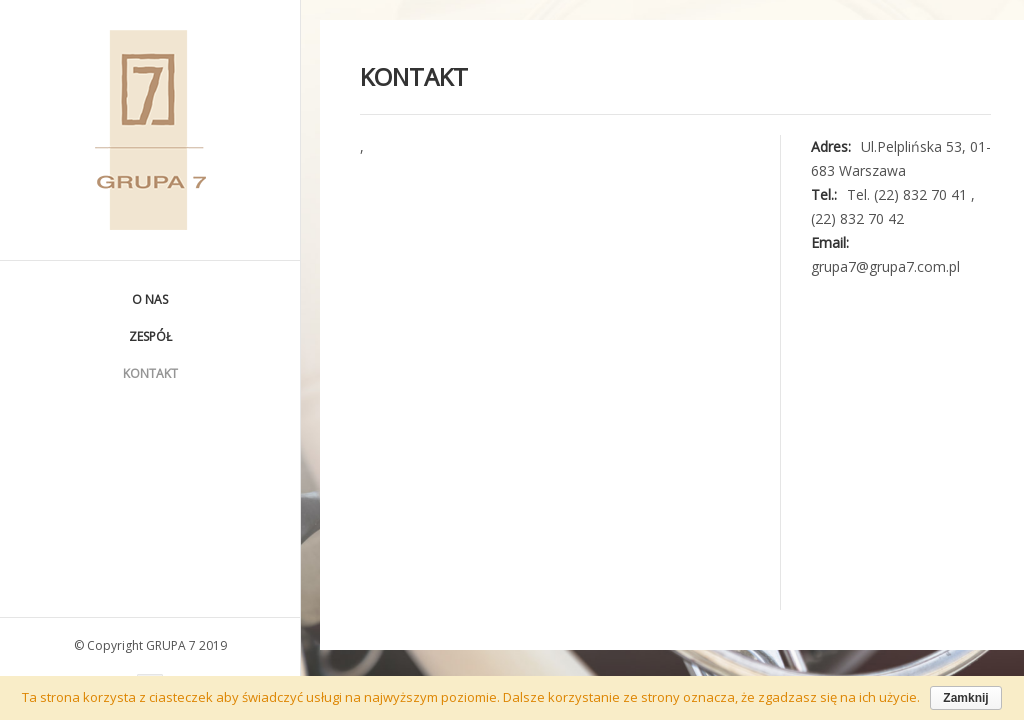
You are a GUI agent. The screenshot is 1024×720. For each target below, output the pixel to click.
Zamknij (965, 698)
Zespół (150, 336)
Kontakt (150, 373)
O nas (150, 299)
